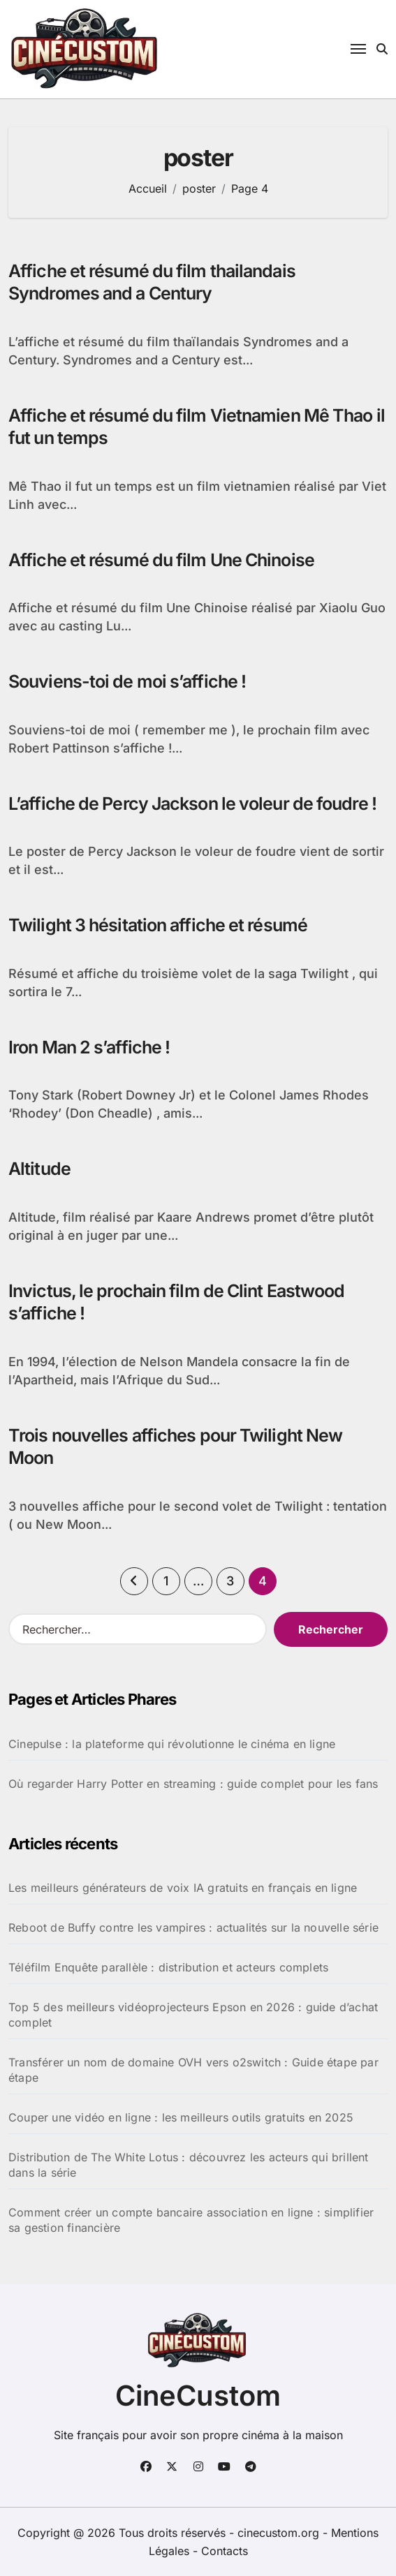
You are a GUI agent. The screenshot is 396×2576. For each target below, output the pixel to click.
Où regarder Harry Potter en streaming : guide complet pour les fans (193, 1784)
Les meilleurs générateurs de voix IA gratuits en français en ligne (182, 1888)
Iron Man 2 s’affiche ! (89, 1047)
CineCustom (198, 2395)
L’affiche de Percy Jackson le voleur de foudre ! (192, 803)
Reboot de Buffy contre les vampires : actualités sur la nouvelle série (193, 1927)
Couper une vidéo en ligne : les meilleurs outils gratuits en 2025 (180, 2117)
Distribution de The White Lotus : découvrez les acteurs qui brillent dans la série (188, 2164)
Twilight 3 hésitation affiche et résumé (157, 925)
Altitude (39, 1168)
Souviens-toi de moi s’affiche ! (127, 681)
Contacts (224, 2551)
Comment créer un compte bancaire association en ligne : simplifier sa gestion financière (191, 2220)
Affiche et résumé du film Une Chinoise (161, 559)
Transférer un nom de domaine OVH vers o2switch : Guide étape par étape (193, 2070)
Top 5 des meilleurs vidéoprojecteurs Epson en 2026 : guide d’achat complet (193, 2014)
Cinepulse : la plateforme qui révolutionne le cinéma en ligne (171, 1744)
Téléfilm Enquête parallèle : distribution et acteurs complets (168, 1967)
